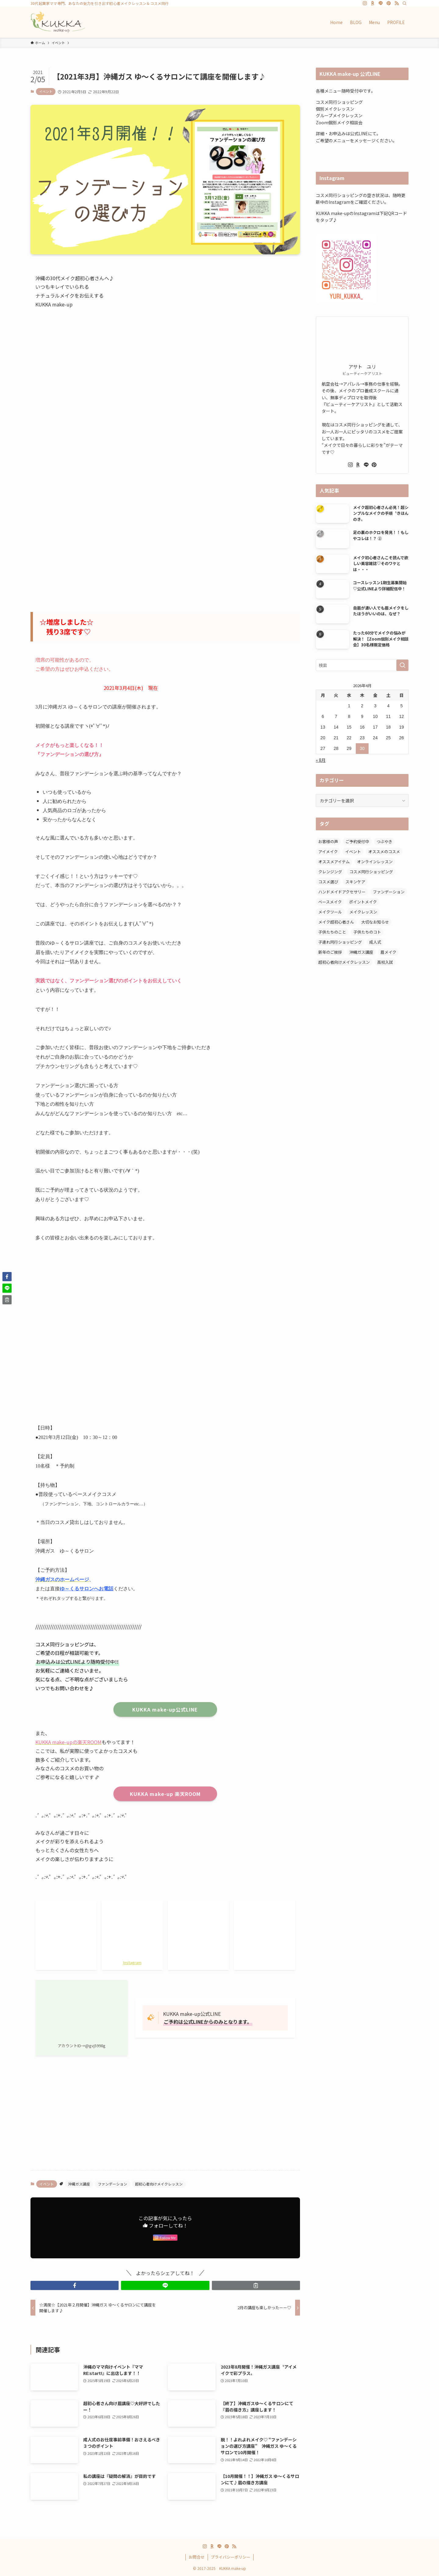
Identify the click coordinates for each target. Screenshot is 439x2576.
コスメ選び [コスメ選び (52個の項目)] (328, 882)
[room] (373, 3)
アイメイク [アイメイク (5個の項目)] (328, 851)
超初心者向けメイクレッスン (159, 2183)
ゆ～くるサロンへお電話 (86, 1588)
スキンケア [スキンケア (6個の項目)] (355, 882)
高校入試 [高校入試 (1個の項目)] (385, 962)
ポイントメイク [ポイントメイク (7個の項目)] (363, 902)
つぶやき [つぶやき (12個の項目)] (384, 841)
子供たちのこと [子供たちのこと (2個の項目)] (332, 932)
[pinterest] (389, 3)
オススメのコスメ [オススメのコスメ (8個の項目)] (384, 851)
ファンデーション (112, 2183)
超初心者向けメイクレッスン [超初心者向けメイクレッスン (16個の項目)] (344, 962)
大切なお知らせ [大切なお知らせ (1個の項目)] (375, 922)
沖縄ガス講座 (79, 2183)
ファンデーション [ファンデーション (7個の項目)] (389, 892)
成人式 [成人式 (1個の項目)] (375, 942)
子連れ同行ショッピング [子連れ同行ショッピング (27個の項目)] (340, 942)
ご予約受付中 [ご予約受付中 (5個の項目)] (357, 841)
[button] (74, 2285)
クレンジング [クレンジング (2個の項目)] (330, 872)
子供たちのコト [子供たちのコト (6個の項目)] (367, 932)
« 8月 (321, 760)
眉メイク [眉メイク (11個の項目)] (388, 952)
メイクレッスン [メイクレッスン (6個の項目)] (363, 912)
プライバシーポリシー (230, 2557)
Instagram (132, 1962)
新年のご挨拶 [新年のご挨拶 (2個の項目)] (330, 952)
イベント (45, 91)
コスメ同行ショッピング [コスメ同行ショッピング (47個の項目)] (371, 872)
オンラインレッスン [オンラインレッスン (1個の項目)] (375, 861)
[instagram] (365, 3)
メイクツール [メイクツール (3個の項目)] (330, 912)
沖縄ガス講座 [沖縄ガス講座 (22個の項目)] (361, 952)
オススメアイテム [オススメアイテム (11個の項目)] (334, 861)
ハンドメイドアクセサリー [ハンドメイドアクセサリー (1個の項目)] (342, 892)
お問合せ (197, 2557)
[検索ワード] (362, 665)
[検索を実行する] (402, 665)
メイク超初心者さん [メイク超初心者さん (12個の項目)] (336, 922)
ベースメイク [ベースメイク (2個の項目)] (330, 902)
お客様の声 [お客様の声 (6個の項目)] (328, 841)
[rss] (397, 3)
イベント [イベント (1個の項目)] (353, 851)
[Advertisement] (165, 542)
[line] (381, 3)
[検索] (405, 3)
